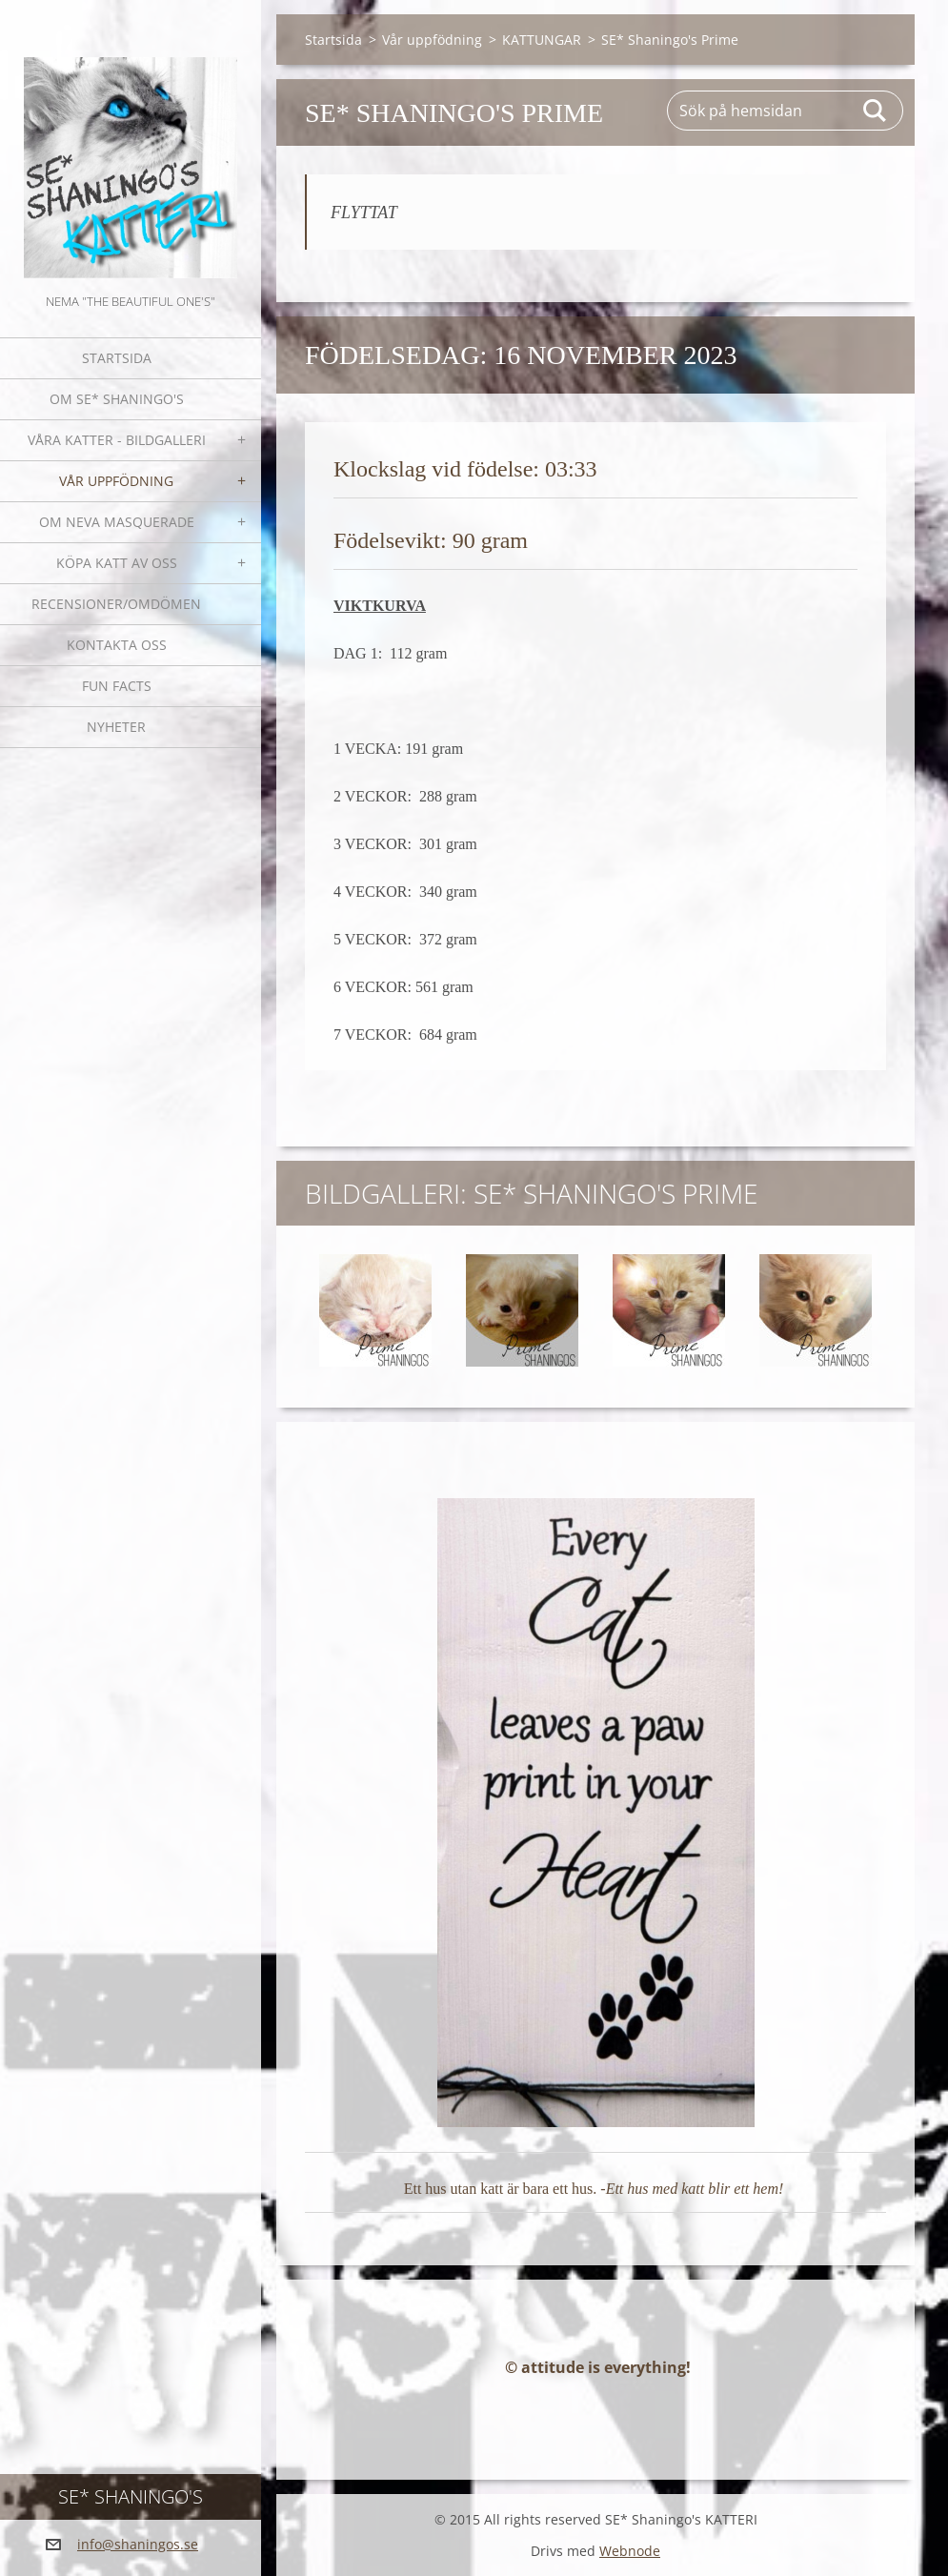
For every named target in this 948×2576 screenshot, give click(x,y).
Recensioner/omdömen (116, 604)
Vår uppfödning (116, 481)
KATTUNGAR (541, 39)
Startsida (116, 358)
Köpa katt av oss (116, 563)
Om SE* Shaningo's (117, 399)
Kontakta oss (117, 645)
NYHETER (116, 727)
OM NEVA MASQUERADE (116, 522)
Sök (875, 110)
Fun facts (116, 686)
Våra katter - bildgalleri (117, 440)
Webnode (629, 2551)
